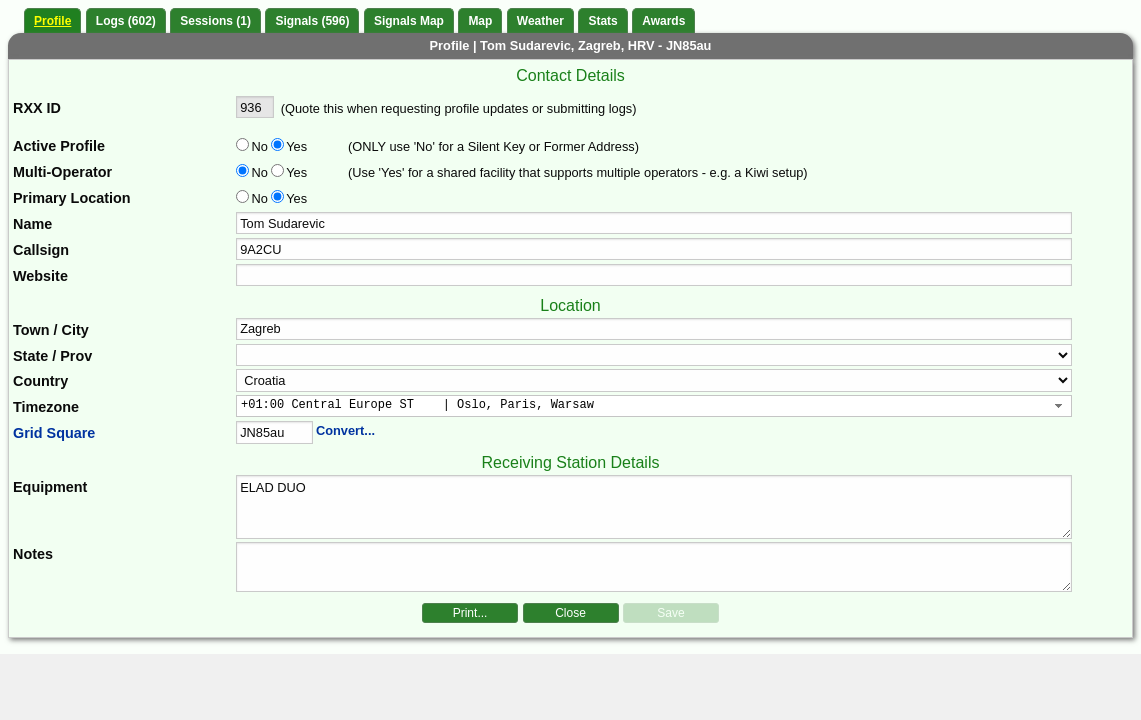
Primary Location (72, 198)
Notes (33, 554)
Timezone (46, 407)
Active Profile (59, 146)
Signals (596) (312, 21)
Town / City (51, 330)
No (260, 146)
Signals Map (409, 21)
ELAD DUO (654, 507)
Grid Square (54, 433)
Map (480, 21)
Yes (295, 146)
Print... (470, 613)
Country (40, 381)
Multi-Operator (62, 172)
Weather (540, 21)
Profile (52, 21)
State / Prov (52, 356)
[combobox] (654, 406)
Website (40, 276)
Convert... (345, 430)
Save (670, 613)
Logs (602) (126, 21)
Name (32, 224)
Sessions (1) (215, 21)
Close (570, 613)
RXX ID (37, 108)
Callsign (41, 250)
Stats (602, 21)
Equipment (50, 487)
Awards (663, 21)
